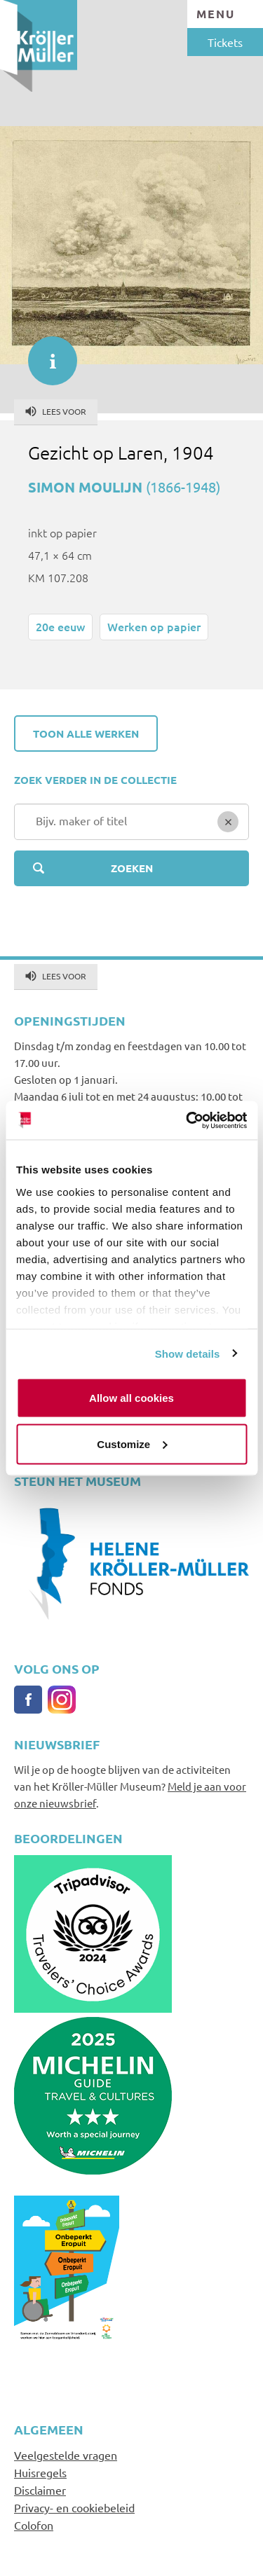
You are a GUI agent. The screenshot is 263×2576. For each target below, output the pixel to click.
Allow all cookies (131, 1398)
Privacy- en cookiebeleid (74, 2507)
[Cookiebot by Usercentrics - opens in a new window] (187, 1120)
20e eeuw (60, 626)
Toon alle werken (86, 733)
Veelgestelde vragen (65, 2455)
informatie (45, 353)
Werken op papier (154, 626)
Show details (187, 1353)
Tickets (225, 42)
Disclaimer (40, 2490)
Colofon (33, 2525)
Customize (132, 1443)
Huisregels (40, 2472)
